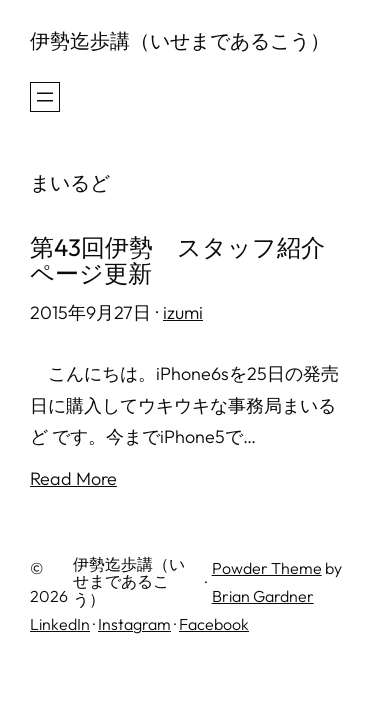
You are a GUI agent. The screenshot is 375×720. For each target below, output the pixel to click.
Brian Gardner (263, 596)
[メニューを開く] (45, 97)
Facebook (214, 624)
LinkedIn (60, 624)
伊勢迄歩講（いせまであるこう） (180, 40)
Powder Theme (267, 568)
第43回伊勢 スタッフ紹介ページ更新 (177, 260)
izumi (183, 312)
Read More (73, 478)
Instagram (134, 624)
